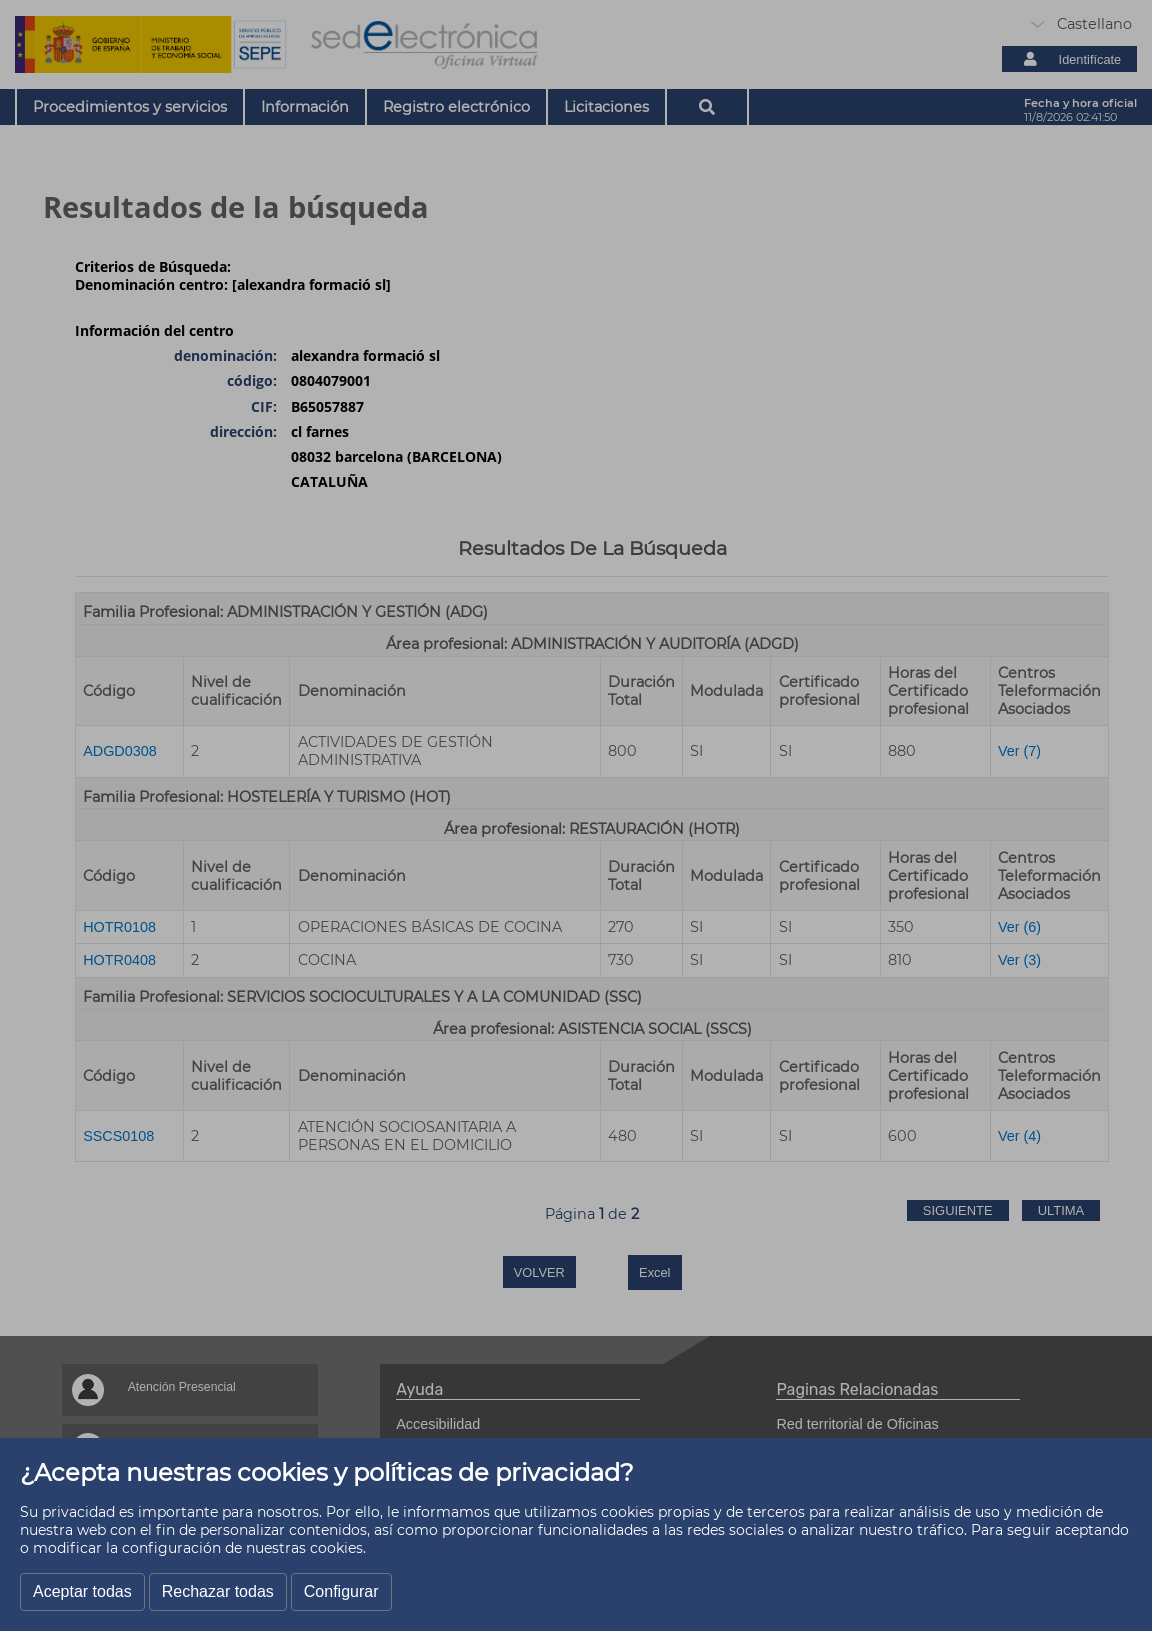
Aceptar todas (82, 1591)
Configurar (341, 1591)
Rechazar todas (218, 1591)
